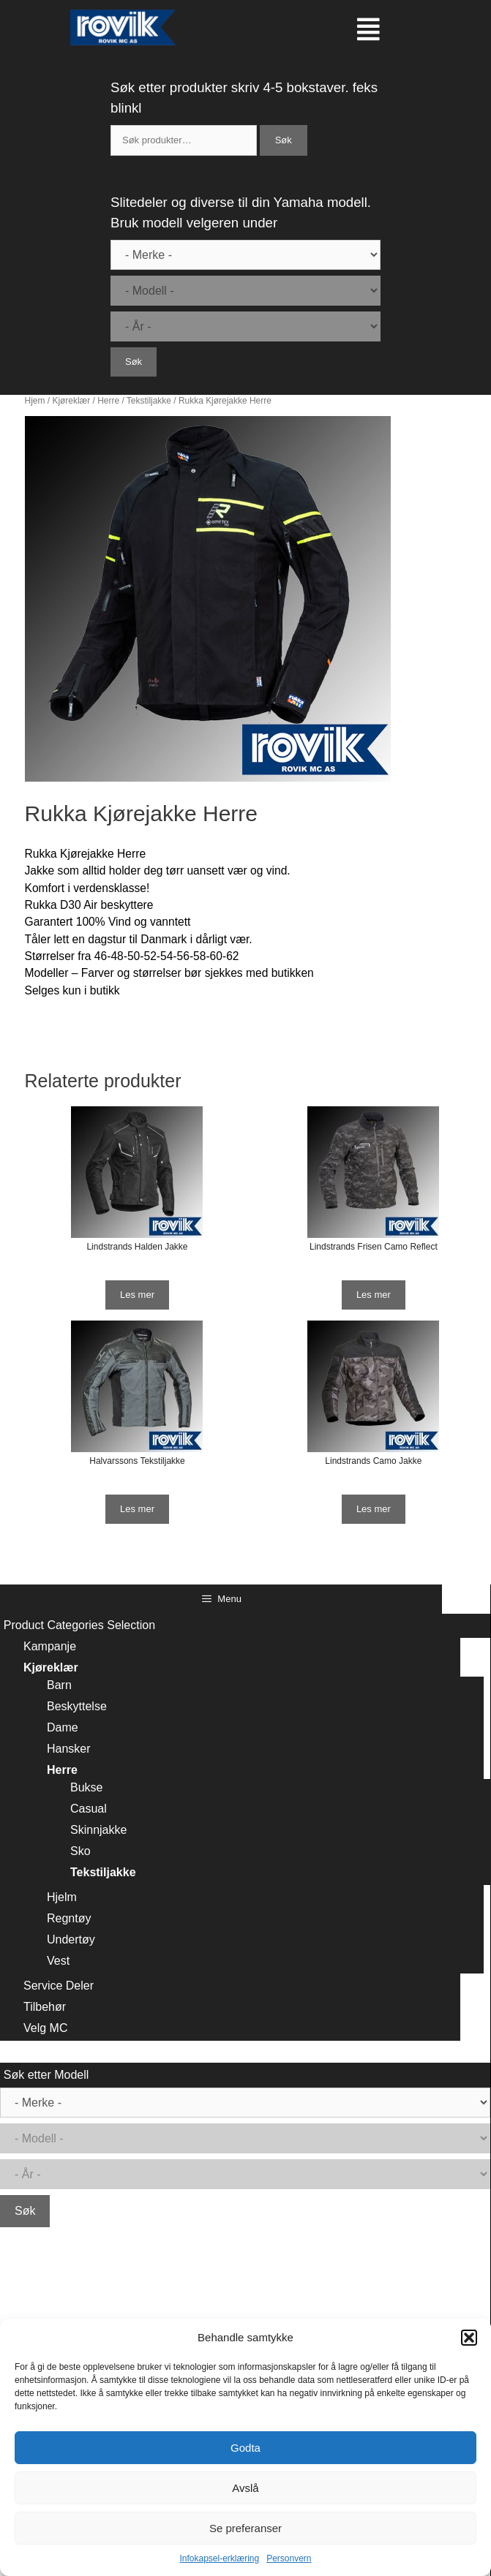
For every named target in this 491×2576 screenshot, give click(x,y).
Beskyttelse (77, 1706)
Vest (58, 1960)
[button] (469, 2337)
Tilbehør (44, 2007)
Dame (62, 1727)
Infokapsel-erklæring (219, 2558)
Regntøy (69, 1918)
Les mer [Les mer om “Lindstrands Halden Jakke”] (137, 1294)
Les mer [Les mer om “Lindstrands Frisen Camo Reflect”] (373, 1294)
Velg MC (45, 2028)
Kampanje (49, 1646)
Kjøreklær (71, 401)
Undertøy (71, 1939)
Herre (108, 401)
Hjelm (62, 1897)
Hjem (35, 401)
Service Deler (58, 1985)
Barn (59, 1685)
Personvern (288, 2558)
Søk (283, 140)
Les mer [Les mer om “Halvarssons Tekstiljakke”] (137, 1508)
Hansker (69, 1748)
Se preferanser (245, 2528)
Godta (245, 2447)
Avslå (245, 2488)
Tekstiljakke (149, 401)
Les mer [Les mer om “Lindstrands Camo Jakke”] (373, 1508)
